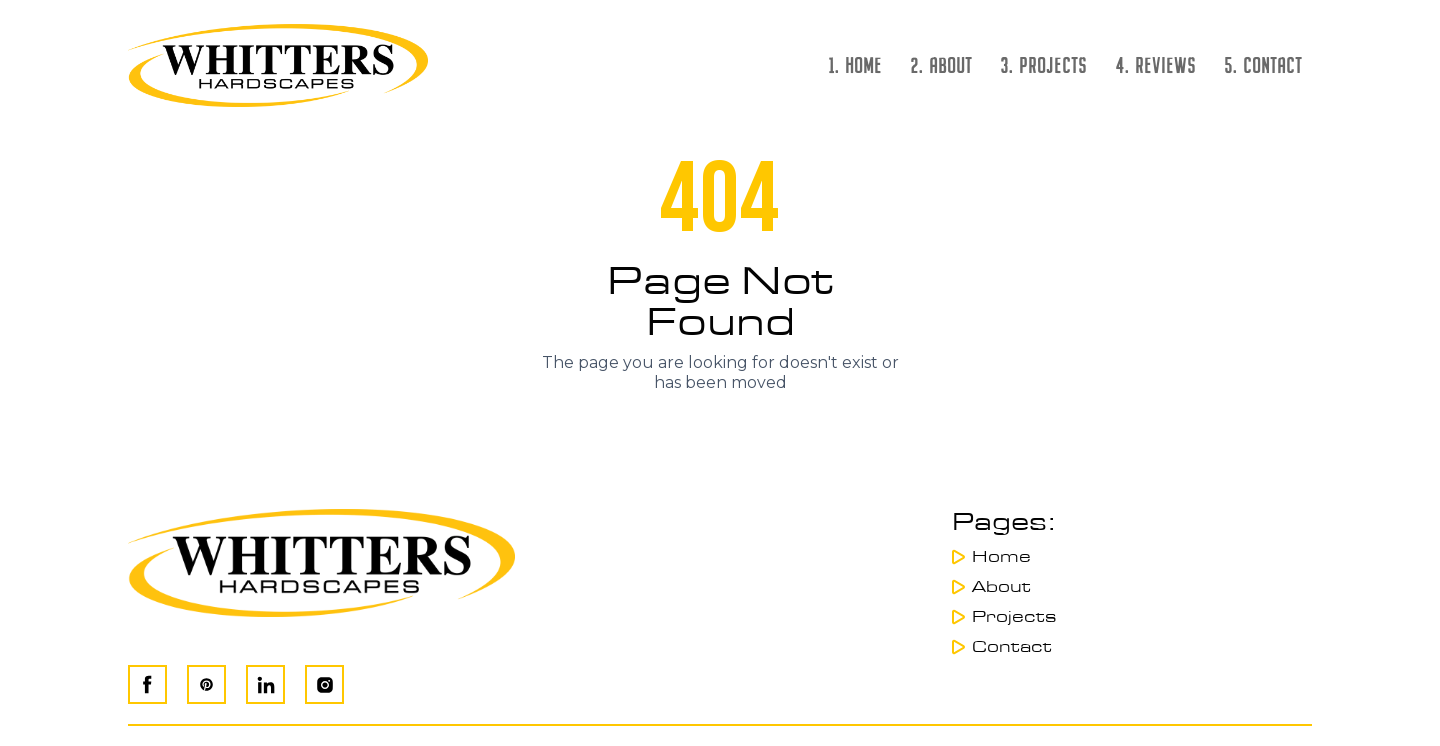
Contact (1012, 647)
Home (1001, 557)
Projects (1014, 617)
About (1001, 587)
